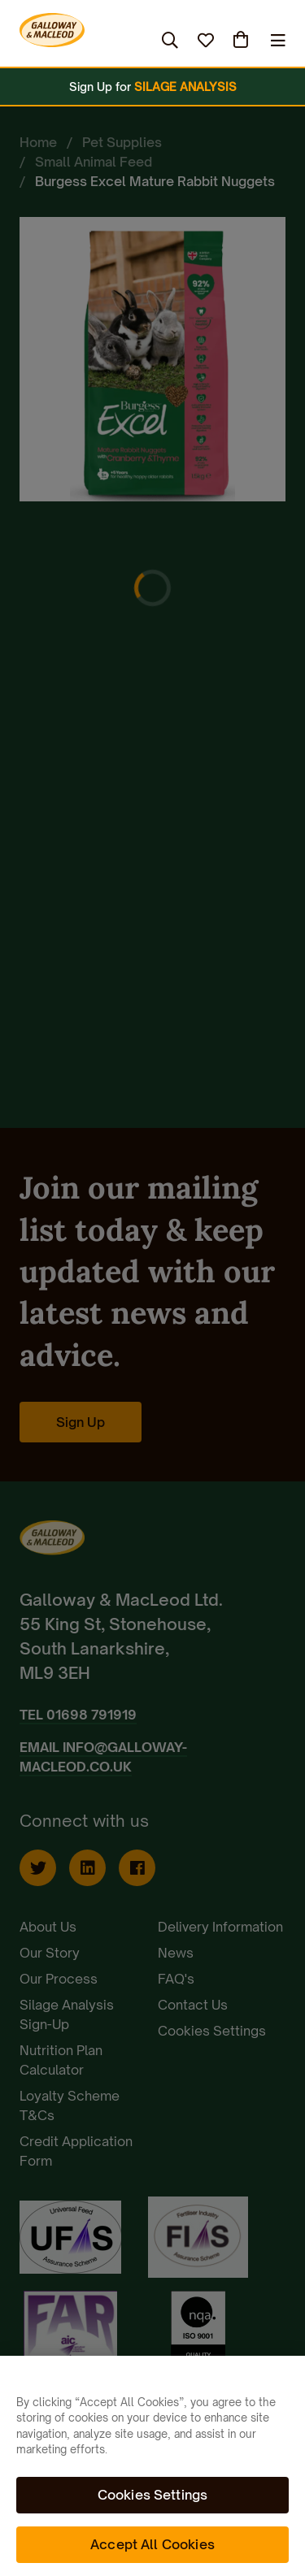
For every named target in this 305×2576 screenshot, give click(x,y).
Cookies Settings (153, 2495)
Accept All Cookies (152, 2544)
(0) (242, 40)
